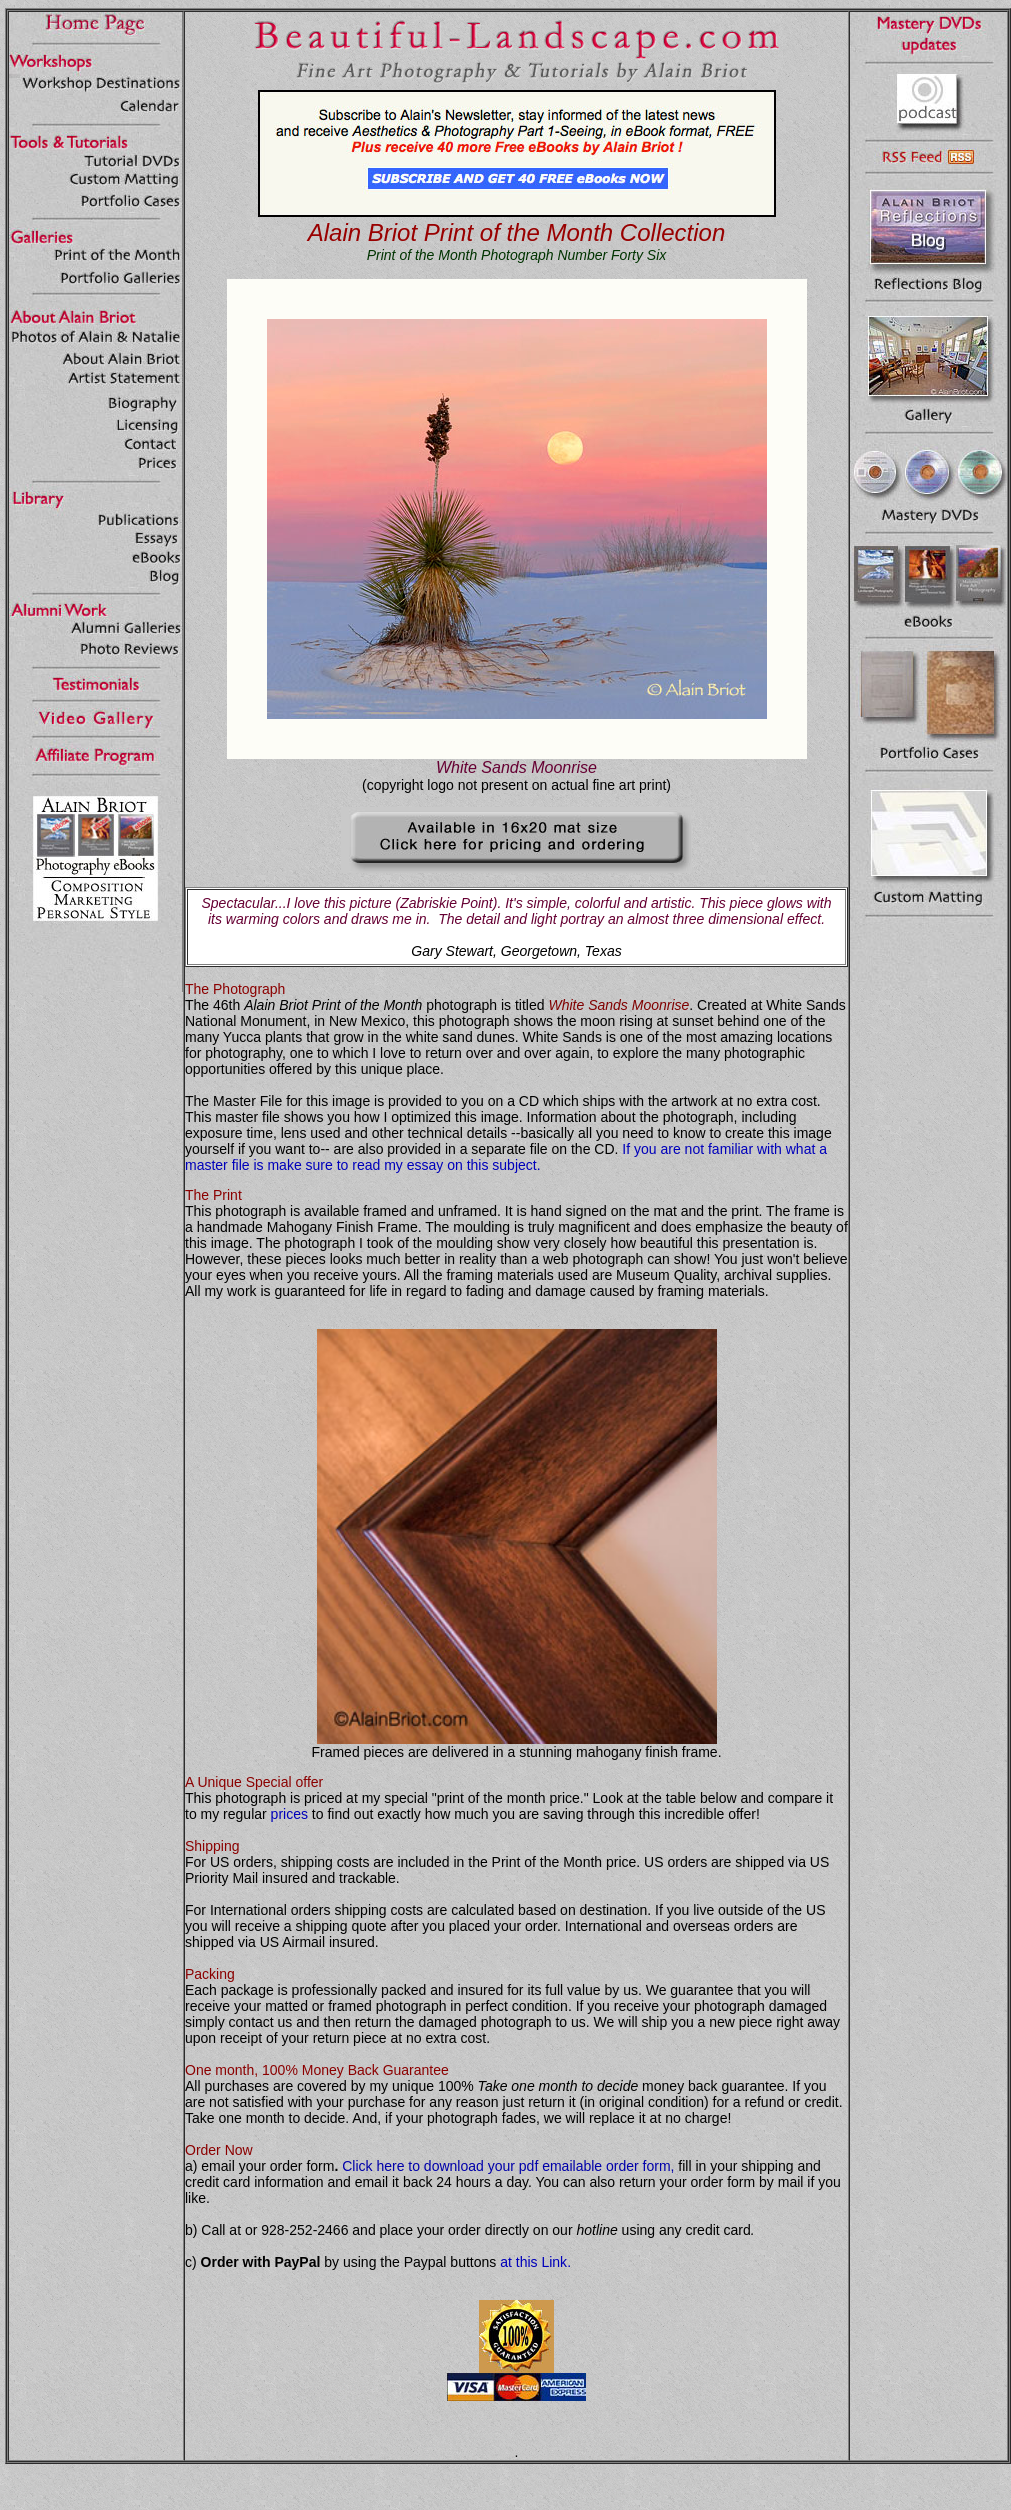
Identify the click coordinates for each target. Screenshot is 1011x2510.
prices (289, 1814)
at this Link (533, 2262)
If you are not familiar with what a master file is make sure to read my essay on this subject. (506, 1157)
